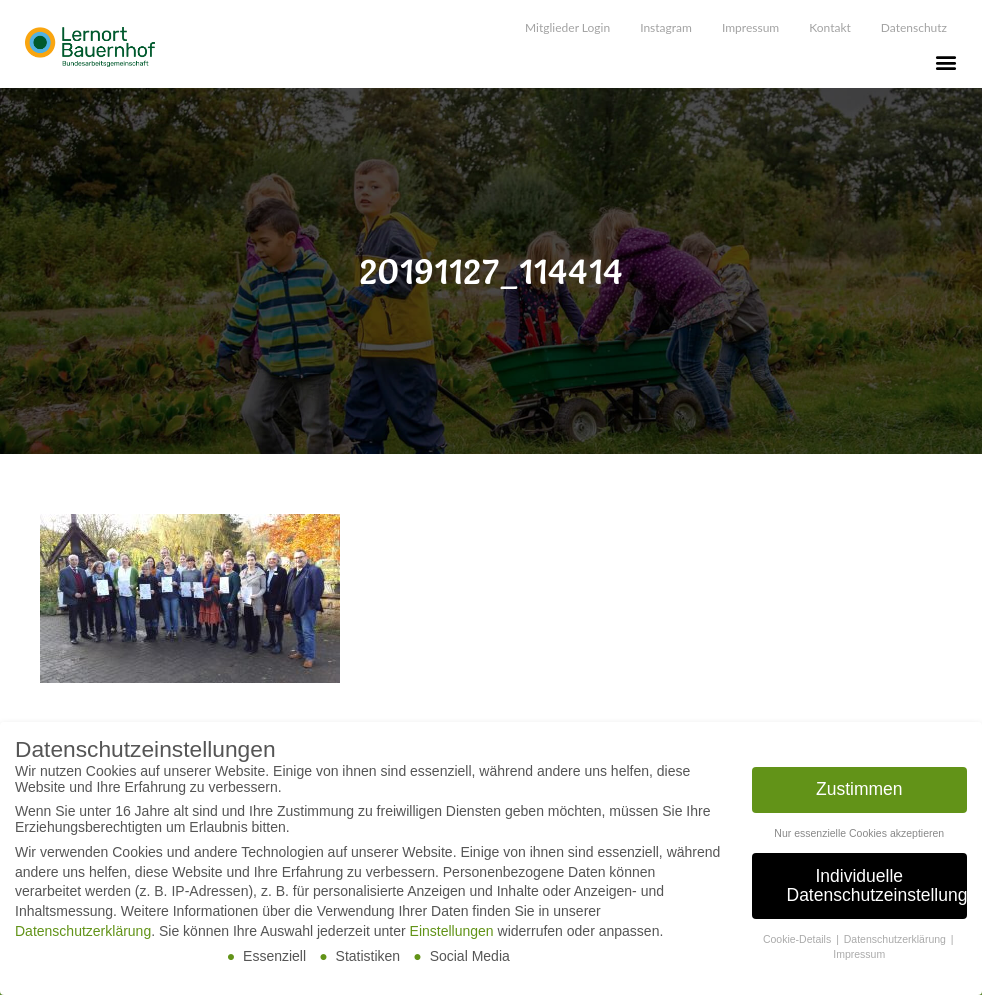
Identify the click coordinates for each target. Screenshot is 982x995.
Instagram (666, 27)
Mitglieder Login (567, 27)
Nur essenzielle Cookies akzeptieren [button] (859, 834)
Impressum (750, 27)
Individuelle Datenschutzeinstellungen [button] (877, 887)
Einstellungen (452, 932)
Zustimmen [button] (859, 790)
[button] (945, 61)
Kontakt (830, 27)
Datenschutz (914, 27)
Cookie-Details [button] (798, 940)
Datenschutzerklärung (83, 932)
